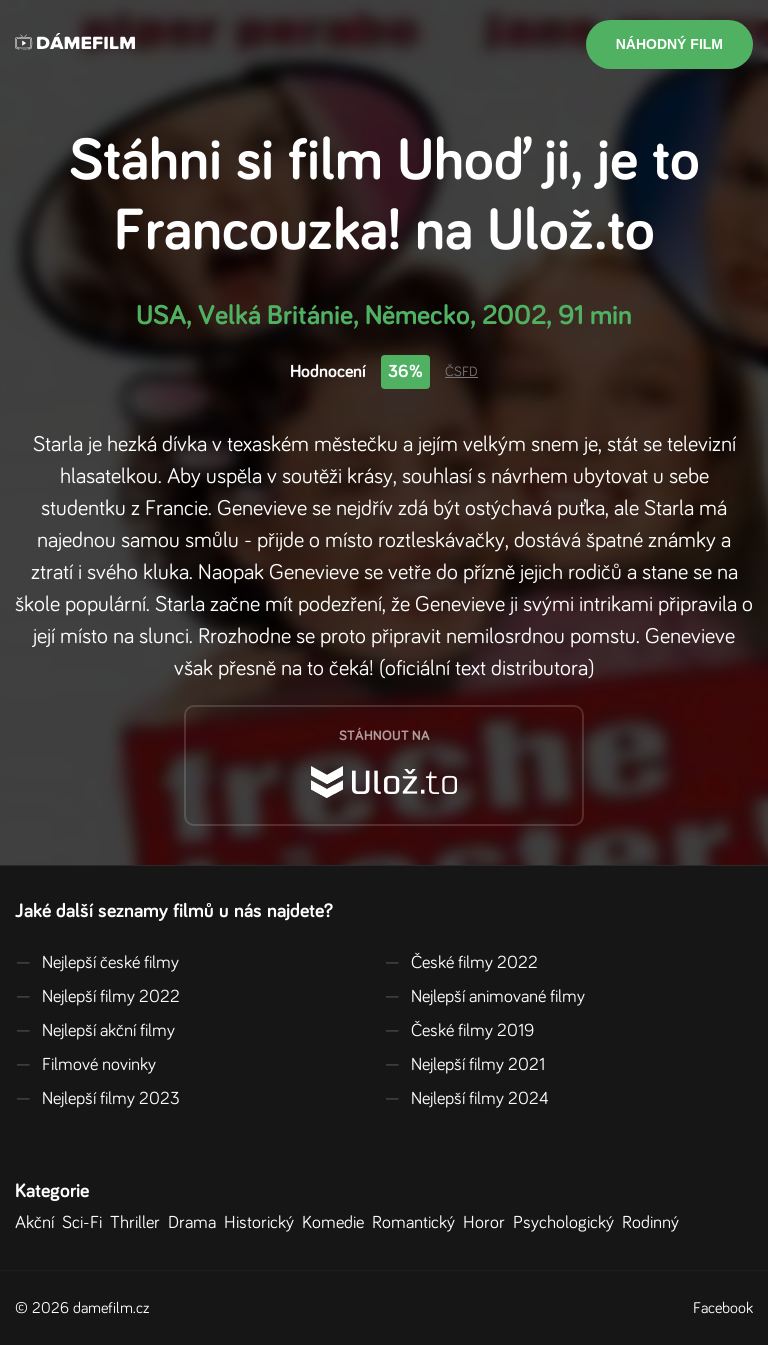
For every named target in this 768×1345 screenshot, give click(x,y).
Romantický (417, 1223)
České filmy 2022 (461, 963)
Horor (488, 1223)
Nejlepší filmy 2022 (97, 997)
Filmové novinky (85, 1065)
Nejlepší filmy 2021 (464, 1065)
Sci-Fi (86, 1223)
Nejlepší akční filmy (95, 1031)
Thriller (139, 1223)
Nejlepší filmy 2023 (97, 1099)
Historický (263, 1223)
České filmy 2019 (459, 1031)
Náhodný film (669, 44)
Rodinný (654, 1223)
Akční (38, 1223)
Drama (196, 1223)
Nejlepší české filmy (97, 963)
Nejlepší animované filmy (484, 997)
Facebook (723, 1308)
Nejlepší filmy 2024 (466, 1099)
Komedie (337, 1223)
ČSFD (461, 372)
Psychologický (567, 1223)
